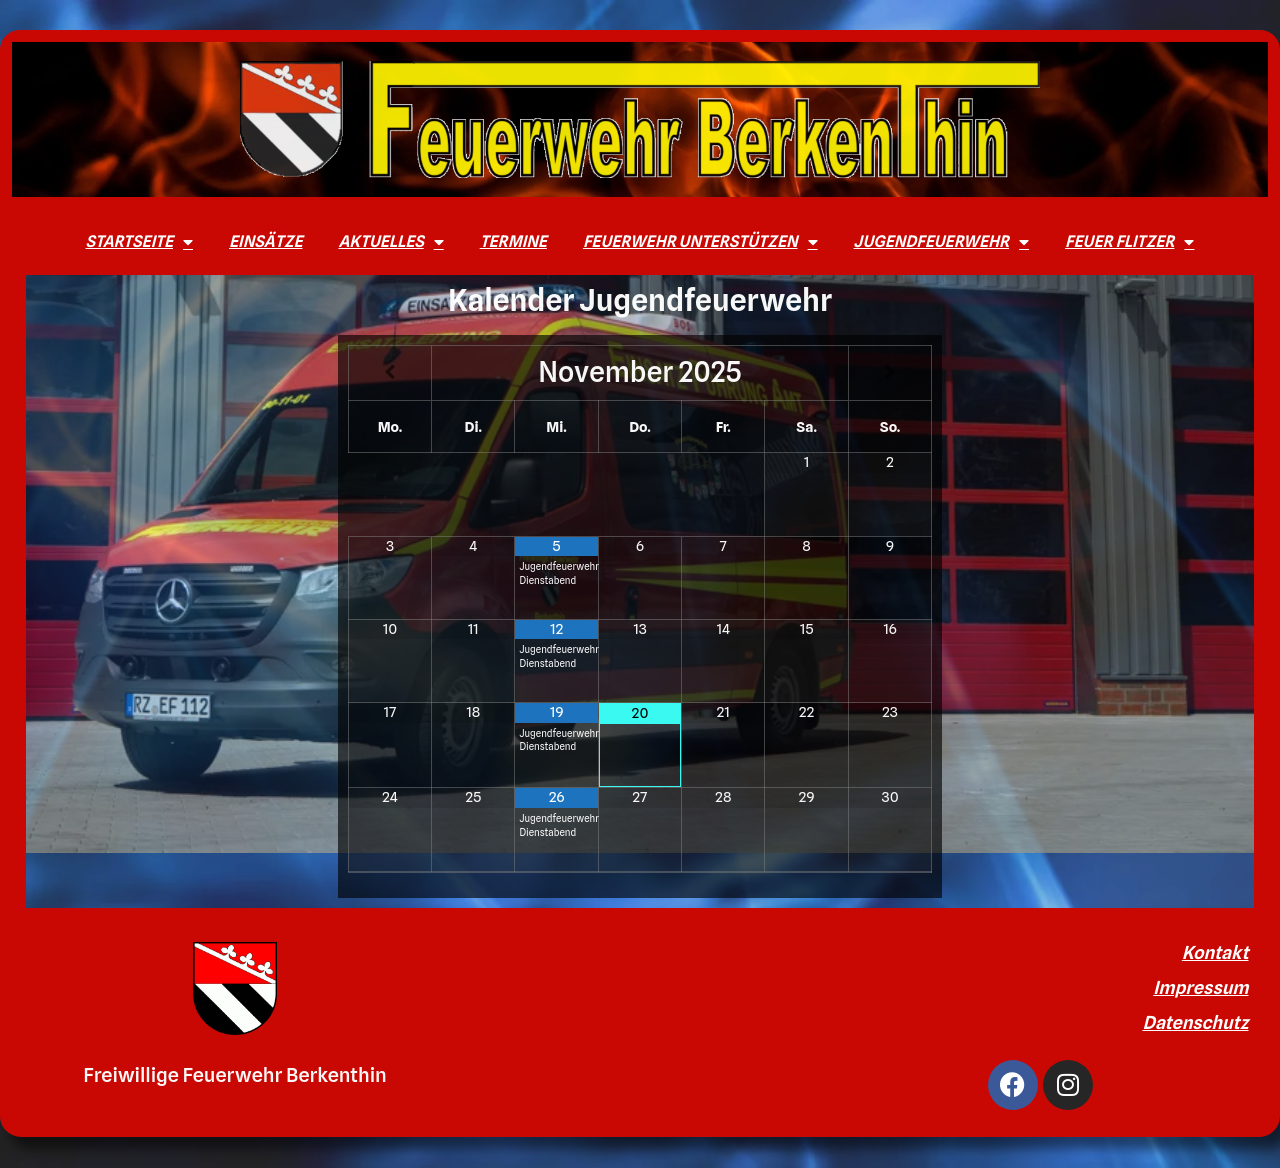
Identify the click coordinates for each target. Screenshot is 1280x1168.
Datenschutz (1195, 1022)
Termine (513, 241)
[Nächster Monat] (890, 372)
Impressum (1200, 987)
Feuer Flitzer (1129, 242)
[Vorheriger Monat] (390, 372)
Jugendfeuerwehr (942, 242)
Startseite (139, 242)
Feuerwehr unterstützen (700, 242)
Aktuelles (390, 242)
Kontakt (1215, 952)
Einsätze (265, 241)
